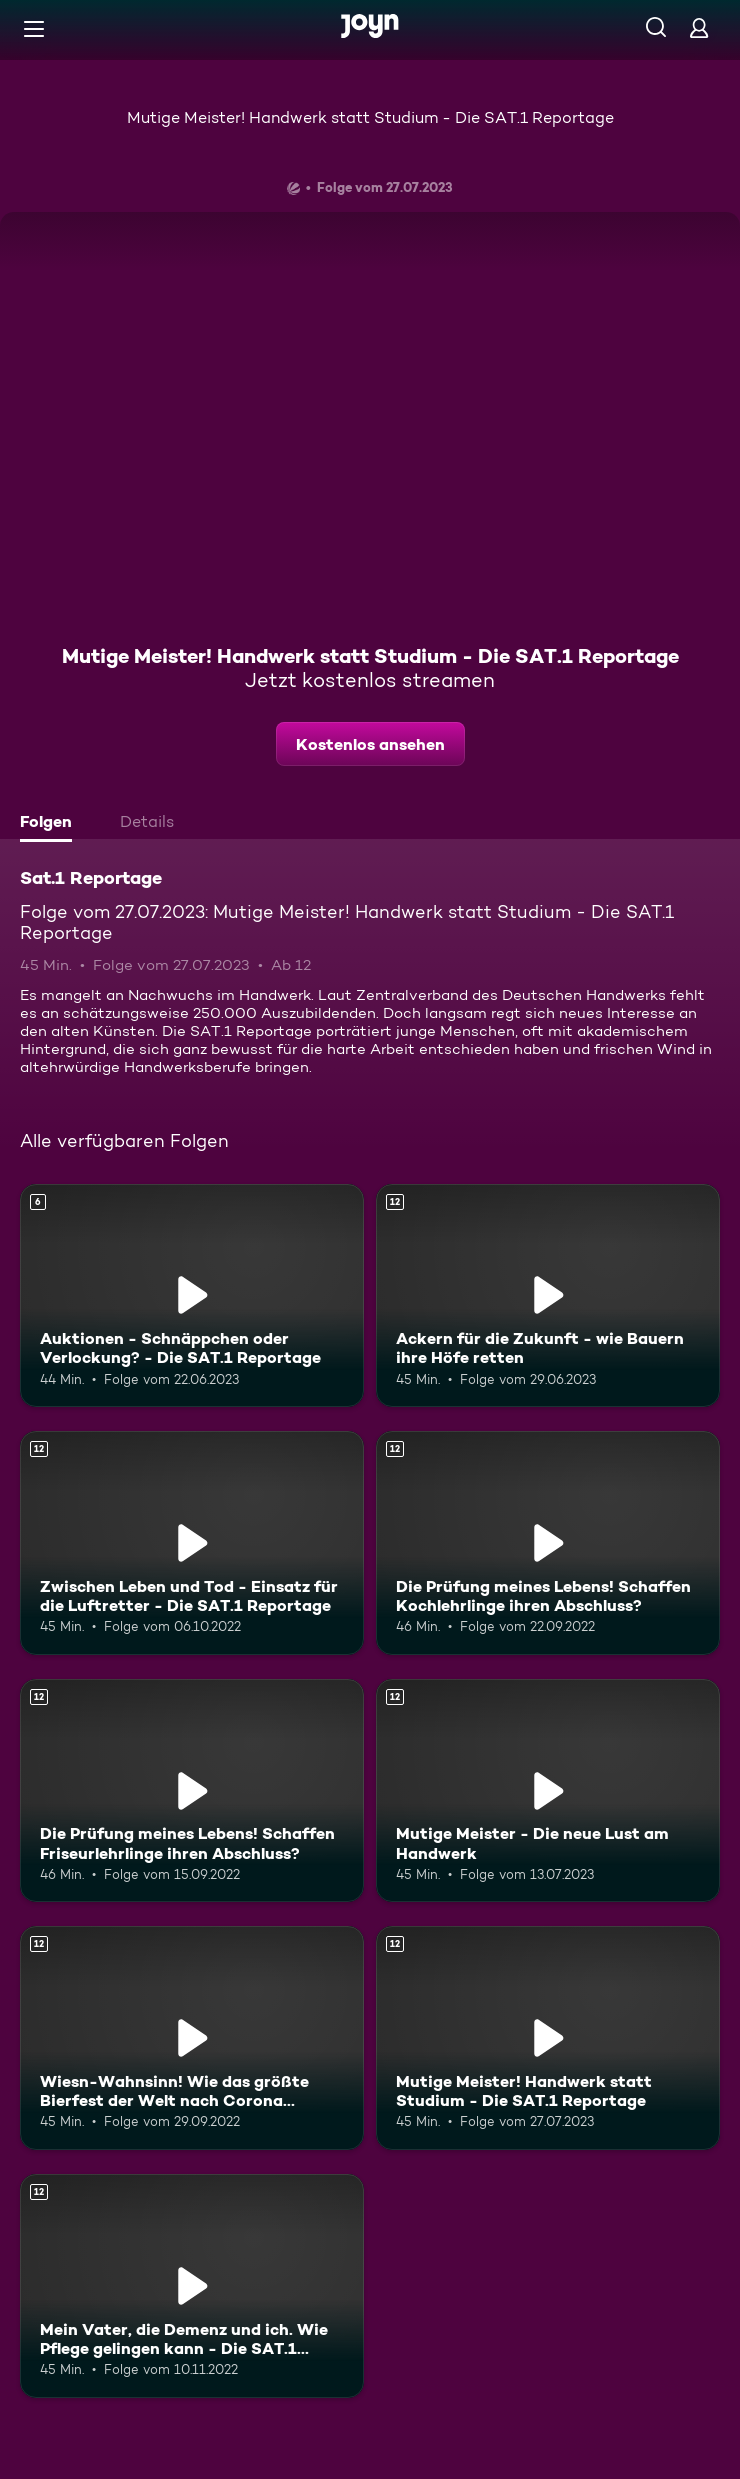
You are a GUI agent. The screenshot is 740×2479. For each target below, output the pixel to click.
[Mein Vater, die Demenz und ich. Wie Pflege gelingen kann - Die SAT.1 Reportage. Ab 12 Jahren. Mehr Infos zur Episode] (192, 2286)
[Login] (699, 27)
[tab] (51, 824)
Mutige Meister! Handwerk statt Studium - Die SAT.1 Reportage (370, 117)
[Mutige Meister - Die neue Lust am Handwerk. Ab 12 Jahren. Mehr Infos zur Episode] (548, 1791)
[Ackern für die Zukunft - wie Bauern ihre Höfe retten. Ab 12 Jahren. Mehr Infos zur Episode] (548, 1296)
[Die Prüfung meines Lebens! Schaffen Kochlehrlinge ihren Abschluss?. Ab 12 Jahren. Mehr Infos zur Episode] (548, 1543)
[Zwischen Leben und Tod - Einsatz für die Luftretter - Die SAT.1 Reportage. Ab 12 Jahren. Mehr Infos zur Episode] (192, 1543)
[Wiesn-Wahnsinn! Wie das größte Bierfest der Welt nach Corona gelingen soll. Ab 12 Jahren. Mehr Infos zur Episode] (192, 2038)
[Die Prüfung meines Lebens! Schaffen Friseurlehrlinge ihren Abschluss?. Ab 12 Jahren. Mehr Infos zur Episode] (192, 1791)
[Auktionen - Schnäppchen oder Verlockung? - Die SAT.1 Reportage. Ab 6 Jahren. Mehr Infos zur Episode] (192, 1296)
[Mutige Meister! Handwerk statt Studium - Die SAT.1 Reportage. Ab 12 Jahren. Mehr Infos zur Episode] (548, 2038)
